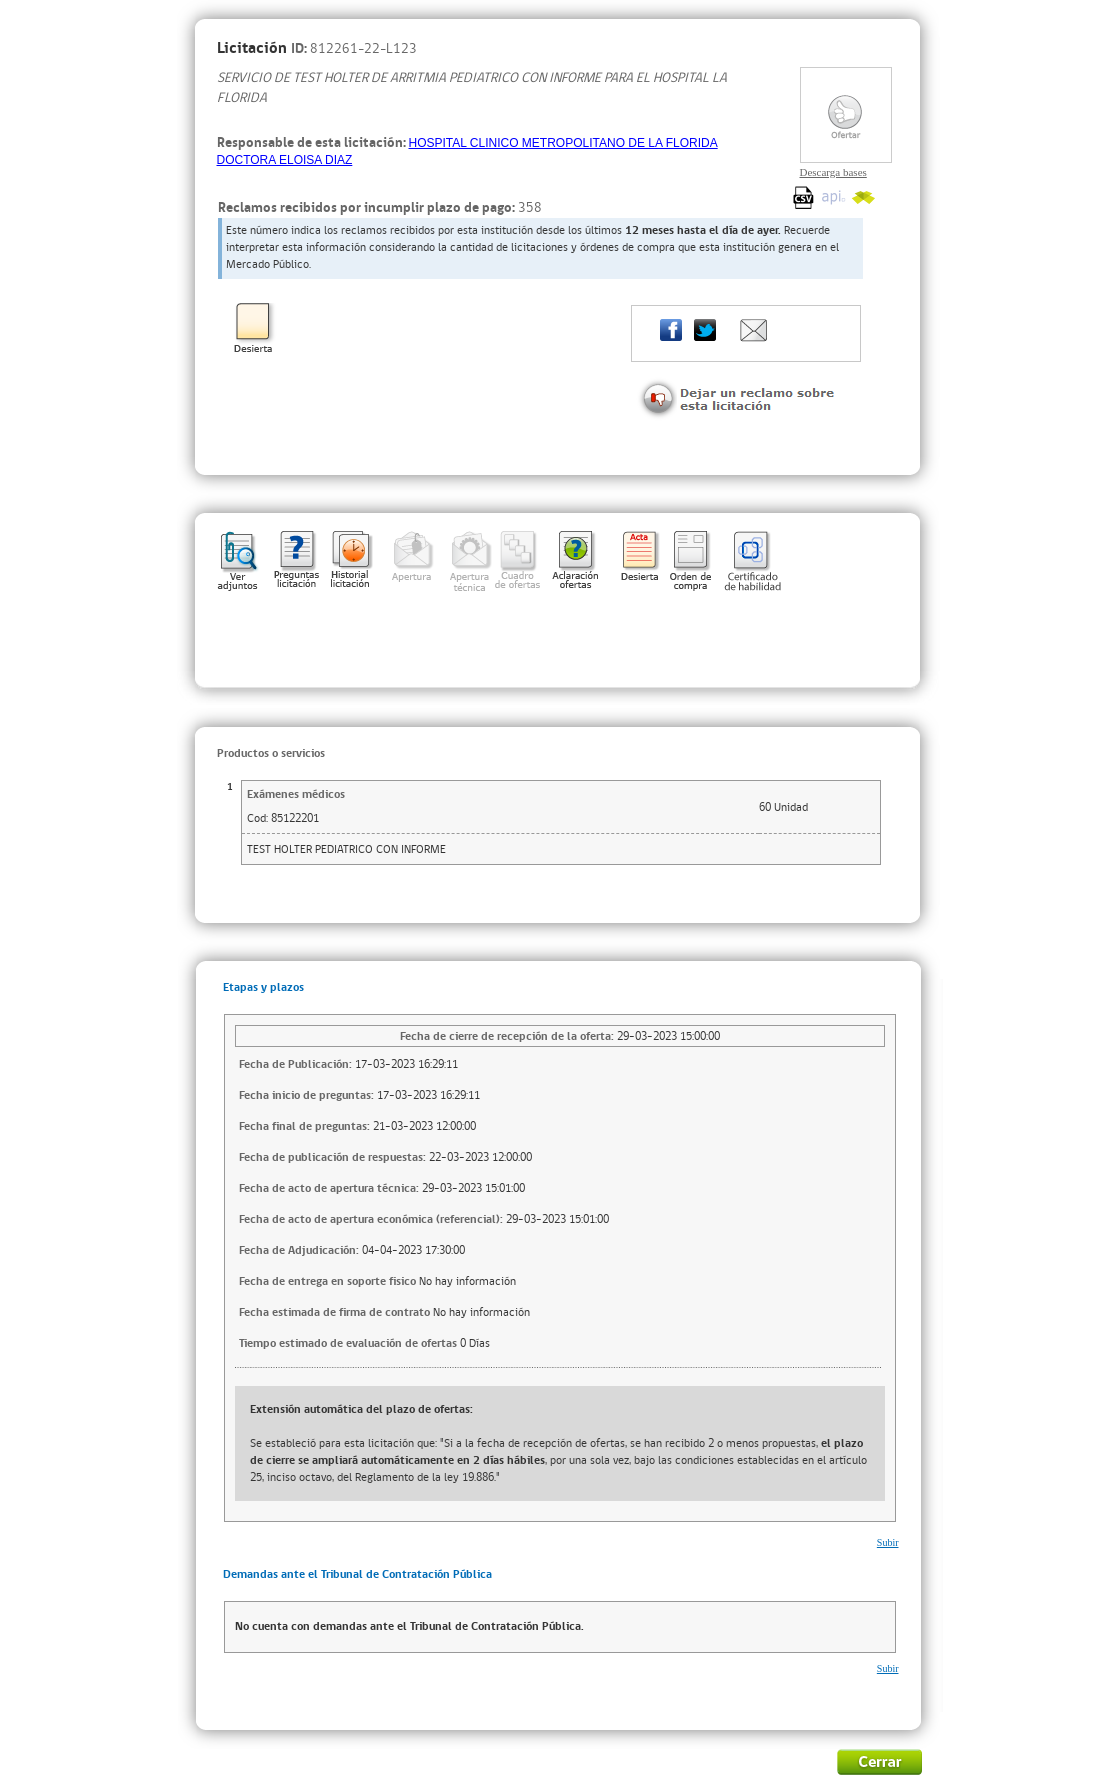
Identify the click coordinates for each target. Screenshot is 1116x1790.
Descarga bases (833, 172)
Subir (888, 1542)
